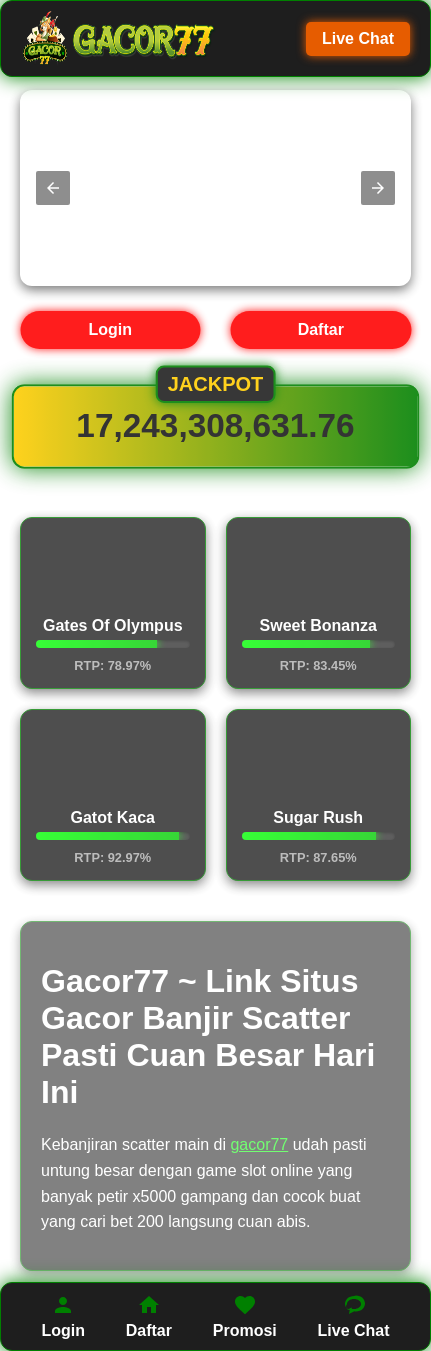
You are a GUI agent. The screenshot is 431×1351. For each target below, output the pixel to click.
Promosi (245, 1316)
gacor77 (259, 1144)
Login (110, 329)
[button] (53, 188)
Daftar (321, 329)
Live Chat (358, 38)
